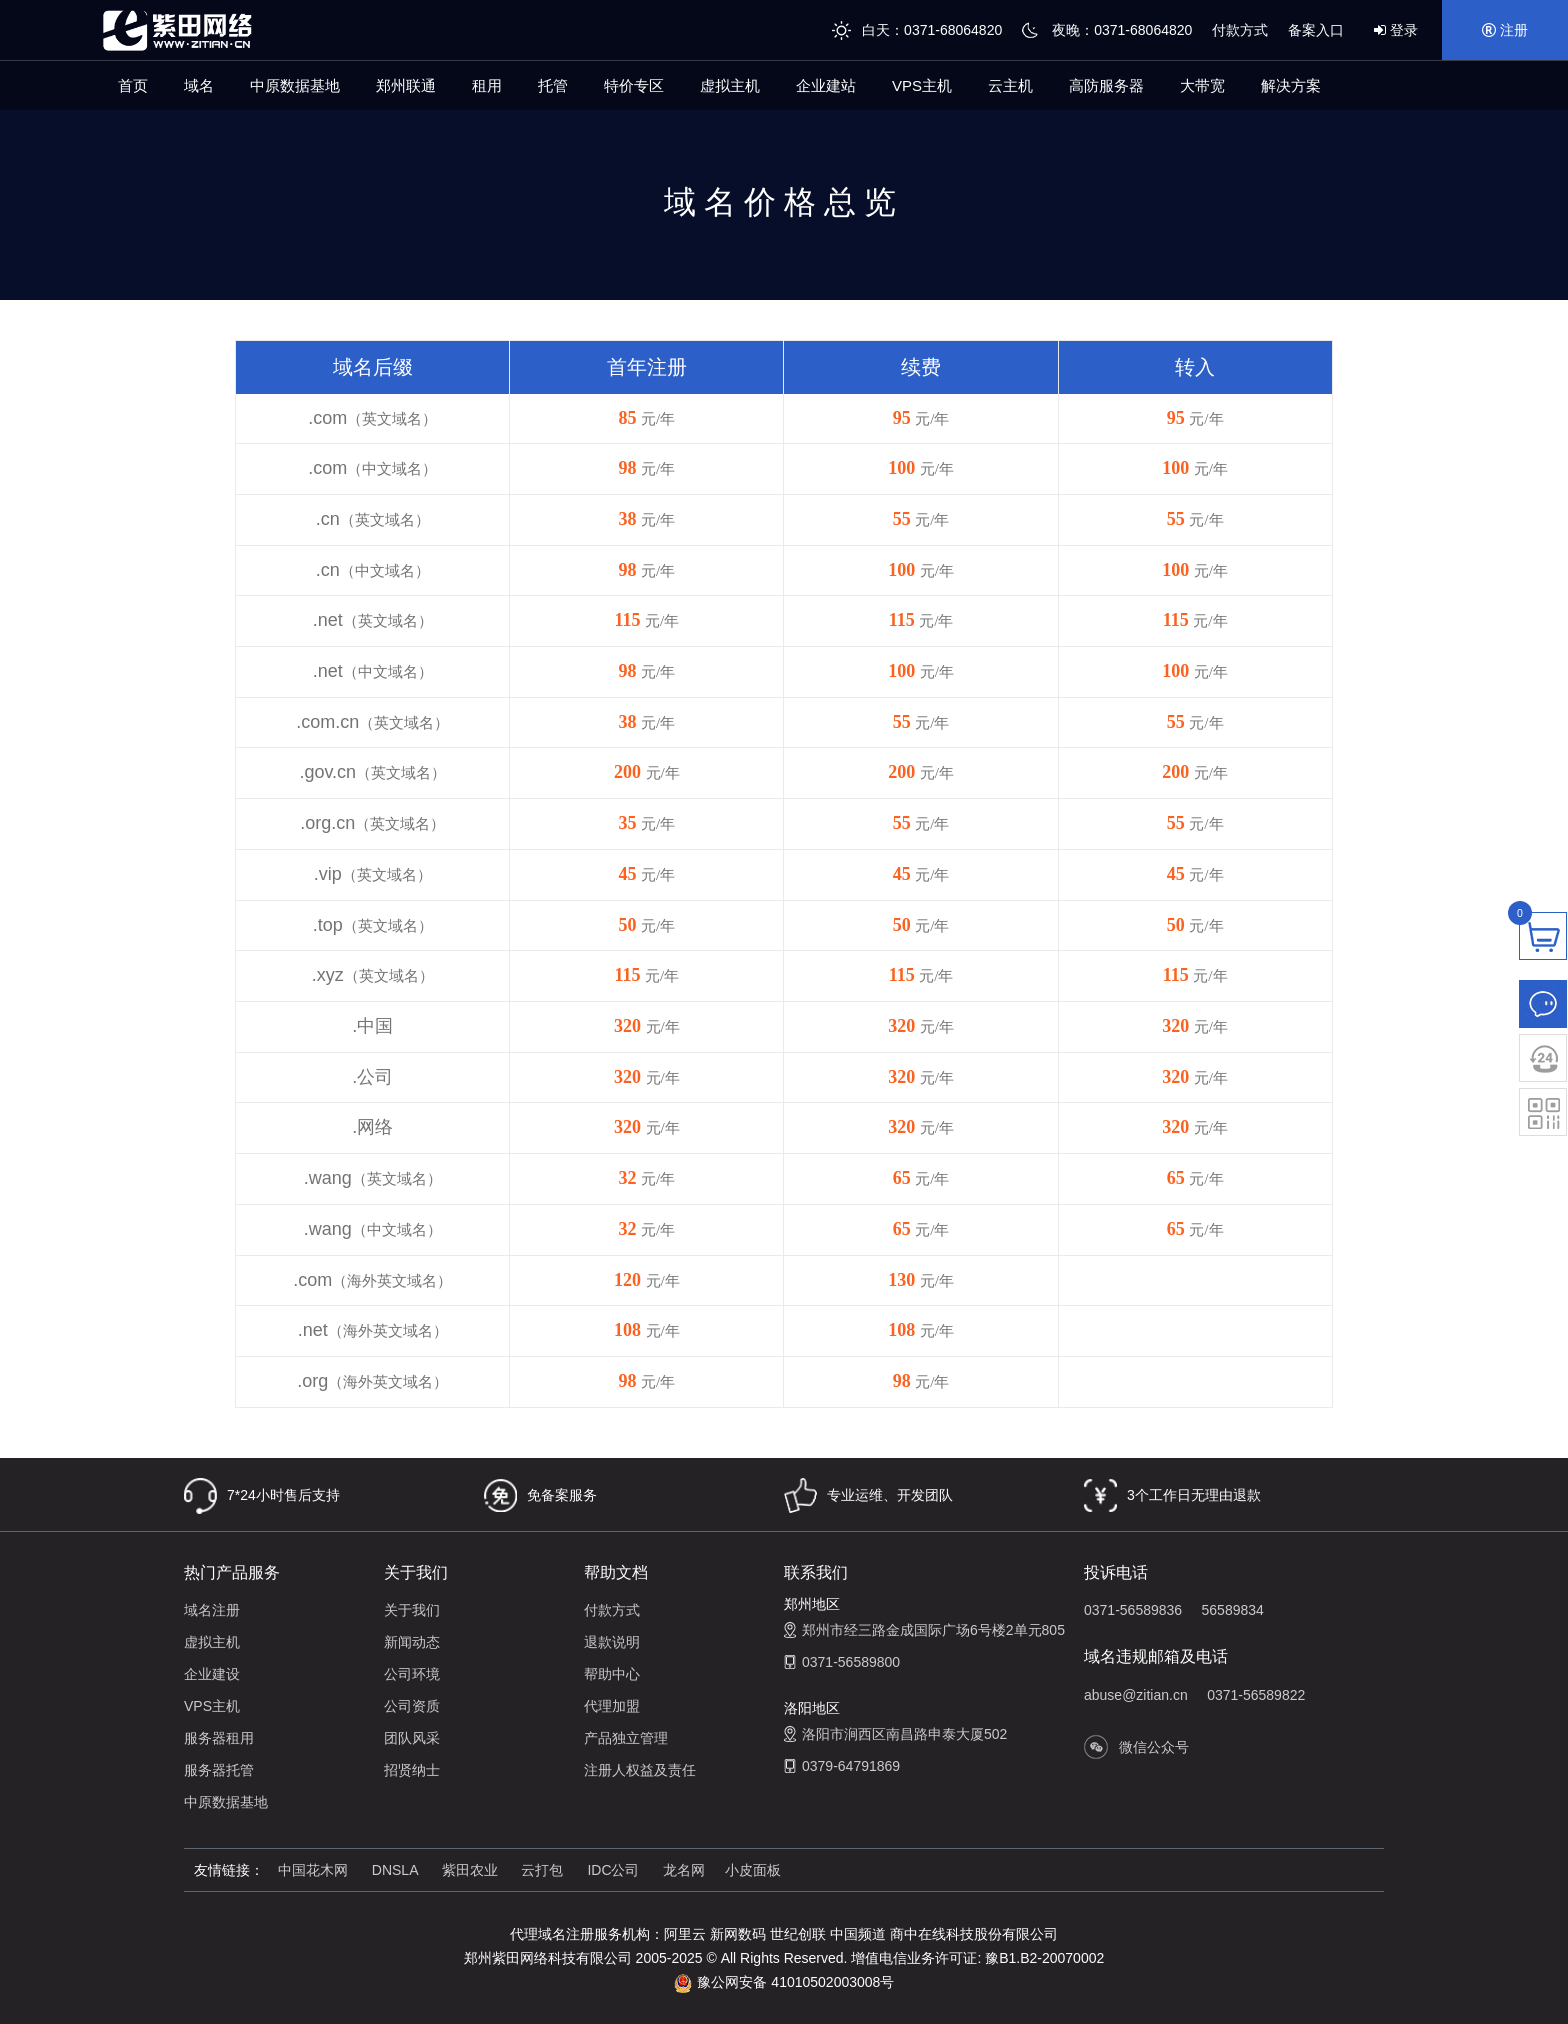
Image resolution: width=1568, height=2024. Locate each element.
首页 (133, 85)
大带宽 (1202, 85)
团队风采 (412, 1738)
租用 (487, 85)
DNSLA (397, 1870)
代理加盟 (612, 1706)
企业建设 (212, 1674)
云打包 (542, 1870)
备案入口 (1316, 30)
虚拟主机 (730, 85)
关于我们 (412, 1610)
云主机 (1010, 85)
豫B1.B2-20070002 (1044, 1958)
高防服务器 (1106, 85)
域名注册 (212, 1610)
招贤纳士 (412, 1770)
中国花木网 (313, 1870)
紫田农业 (472, 1870)
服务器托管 (219, 1770)
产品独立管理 (626, 1738)
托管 (553, 85)
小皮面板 (753, 1870)
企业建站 (826, 85)
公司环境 (412, 1674)
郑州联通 (406, 85)
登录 (1396, 30)
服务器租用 (219, 1738)
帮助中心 (612, 1674)
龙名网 (684, 1870)
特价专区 (634, 85)
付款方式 (1240, 30)
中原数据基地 (295, 85)
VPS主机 (922, 85)
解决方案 (1291, 85)
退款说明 (612, 1642)
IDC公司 (613, 1870)
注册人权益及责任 (640, 1770)
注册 (1505, 30)
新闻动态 (412, 1642)
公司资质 (412, 1706)
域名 (199, 85)
